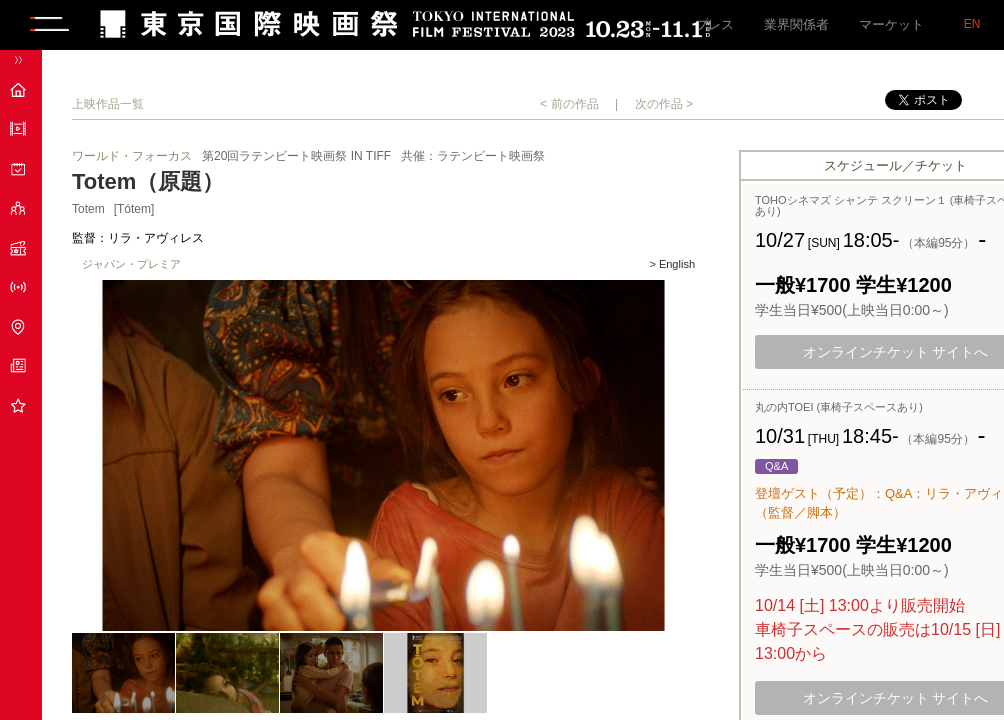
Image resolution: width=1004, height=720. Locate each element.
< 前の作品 (569, 104)
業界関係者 (796, 24)
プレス (714, 24)
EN (972, 24)
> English (672, 264)
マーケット (891, 24)
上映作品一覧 (108, 104)
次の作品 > (664, 104)
